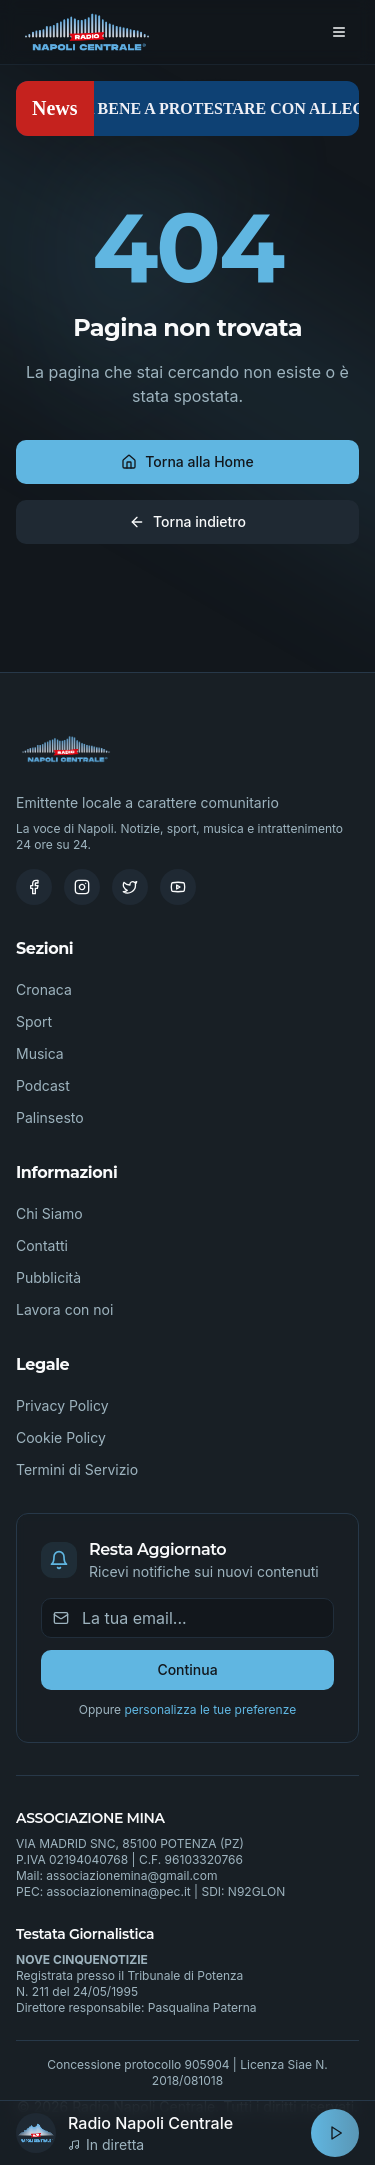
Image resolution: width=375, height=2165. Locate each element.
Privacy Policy (62, 1405)
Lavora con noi (64, 1309)
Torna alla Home (187, 461)
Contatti (42, 1245)
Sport (34, 1021)
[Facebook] (34, 887)
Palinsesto (50, 1117)
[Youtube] (178, 887)
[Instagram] (82, 887)
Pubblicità (48, 1277)
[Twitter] (130, 887)
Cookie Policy (61, 1437)
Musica (40, 1053)
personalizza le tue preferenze (210, 1709)
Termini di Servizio (77, 1469)
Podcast (43, 1085)
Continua (187, 1669)
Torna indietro (187, 521)
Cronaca (44, 989)
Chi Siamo (49, 1213)
